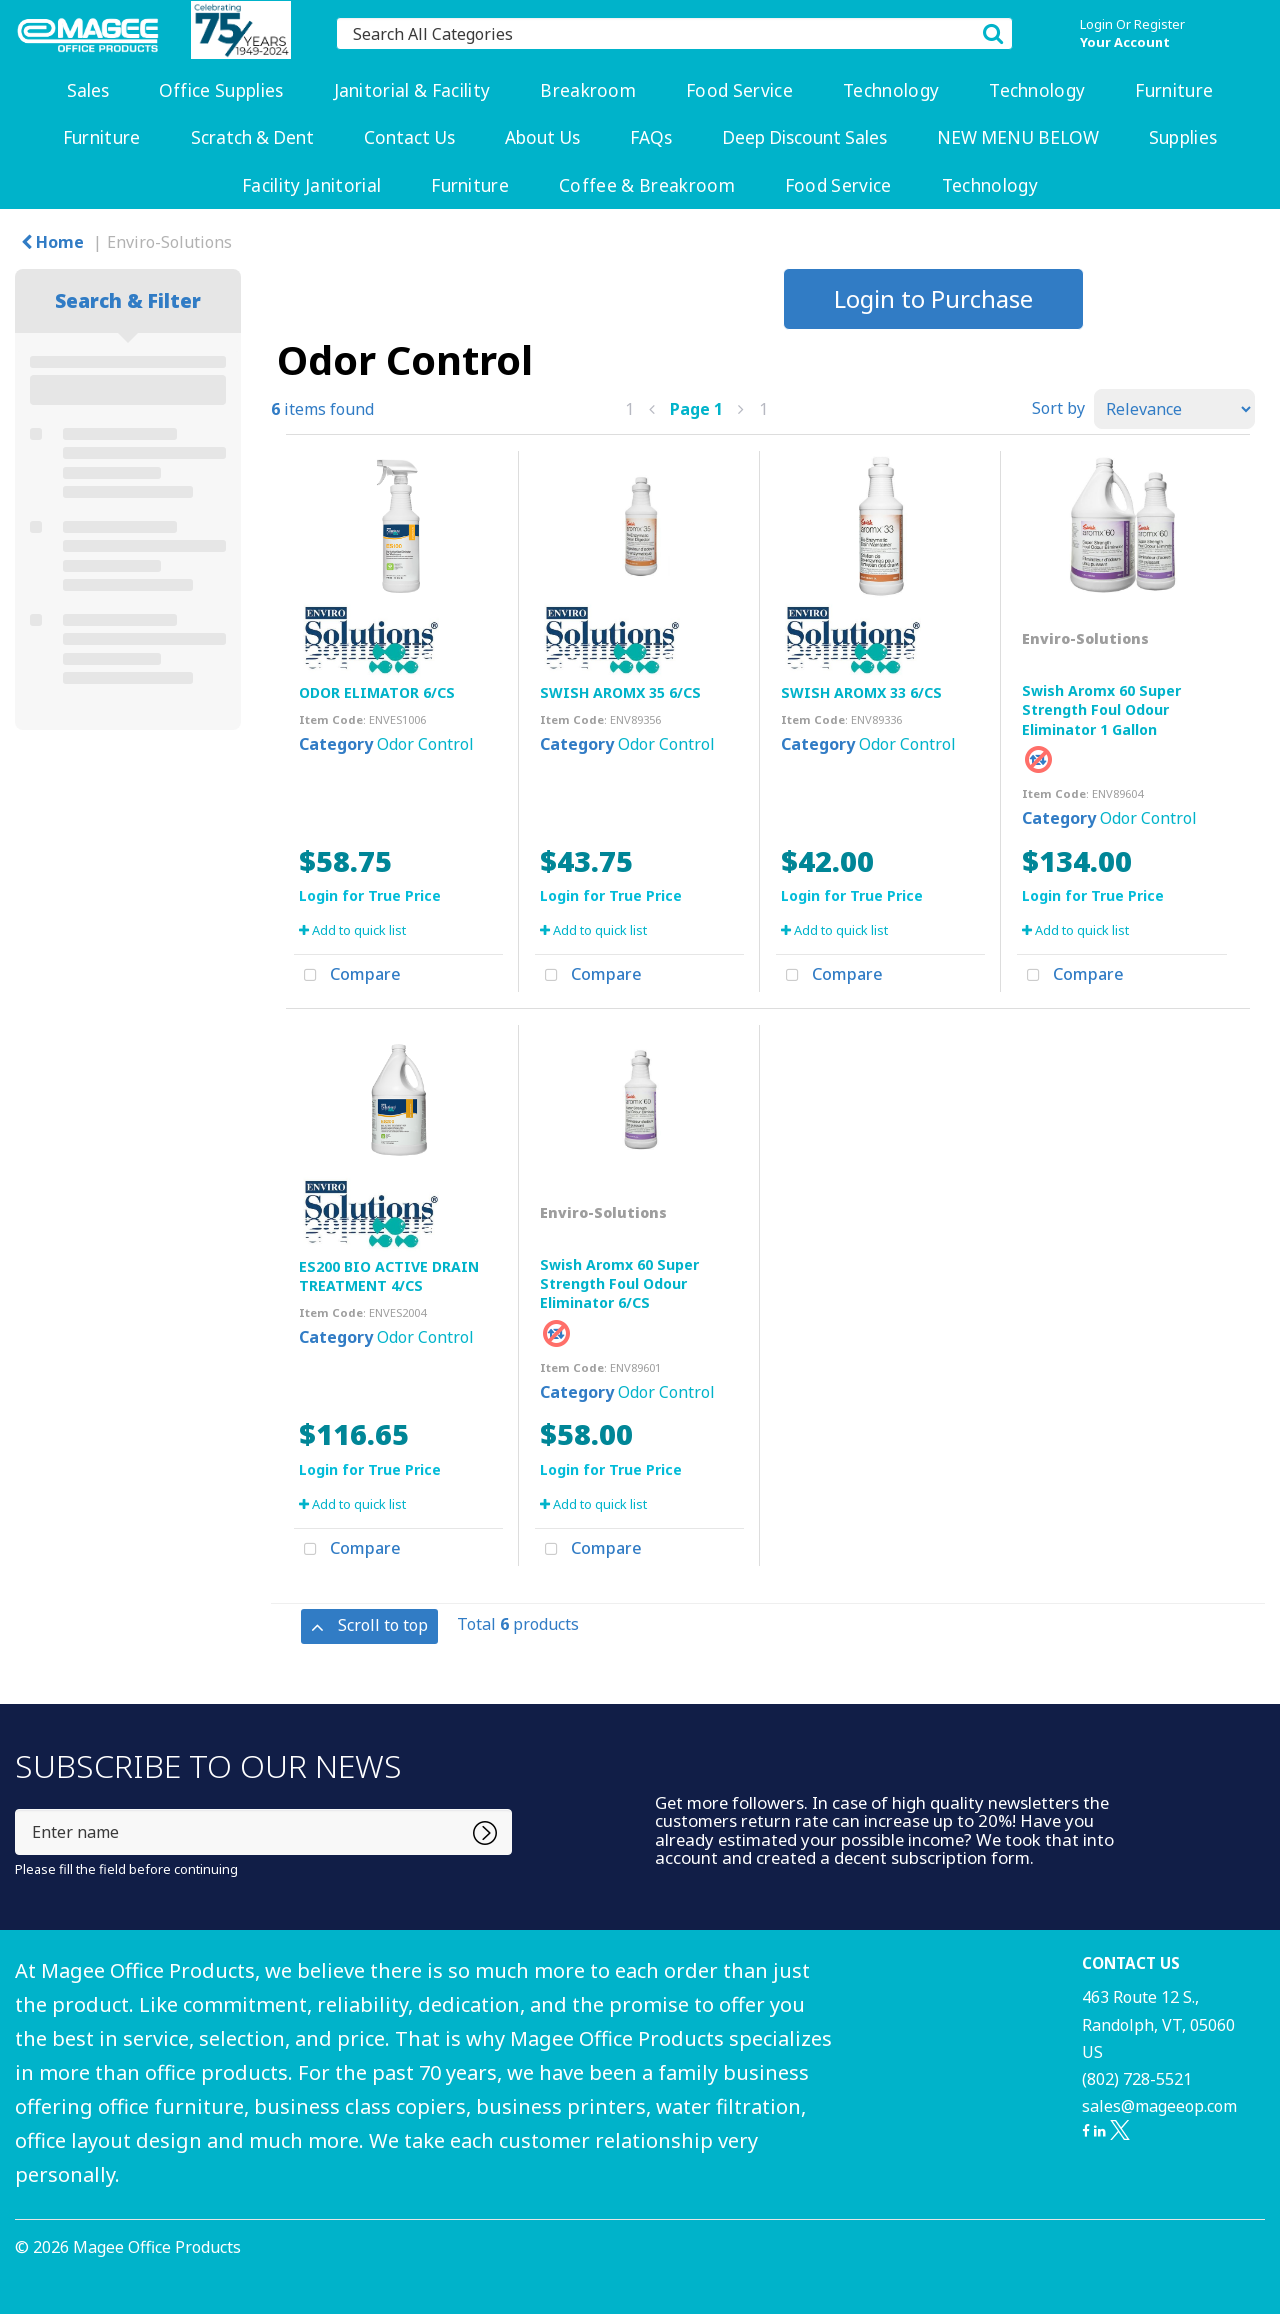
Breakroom (588, 90)
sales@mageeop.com (1159, 2106)
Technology (891, 90)
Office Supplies (221, 90)
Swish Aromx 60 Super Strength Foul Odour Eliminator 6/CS (619, 1283)
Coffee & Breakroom (647, 185)
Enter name (20, 1808)
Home (52, 242)
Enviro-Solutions (169, 242)
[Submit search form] (993, 32)
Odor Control (425, 744)
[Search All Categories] (674, 33)
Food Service (739, 90)
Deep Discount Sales (804, 137)
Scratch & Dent (252, 137)
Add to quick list (352, 930)
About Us (542, 137)
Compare (347, 976)
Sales (88, 90)
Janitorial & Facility (412, 90)
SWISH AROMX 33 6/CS (861, 692)
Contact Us (409, 137)
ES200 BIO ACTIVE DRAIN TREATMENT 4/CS (389, 1276)
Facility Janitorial (311, 185)
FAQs (651, 137)
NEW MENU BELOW (1018, 137)
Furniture (1174, 90)
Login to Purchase (933, 298)
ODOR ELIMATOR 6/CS (377, 692)
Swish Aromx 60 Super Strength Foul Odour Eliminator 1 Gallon (1101, 709)
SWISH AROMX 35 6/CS (620, 692)
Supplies (1183, 137)
